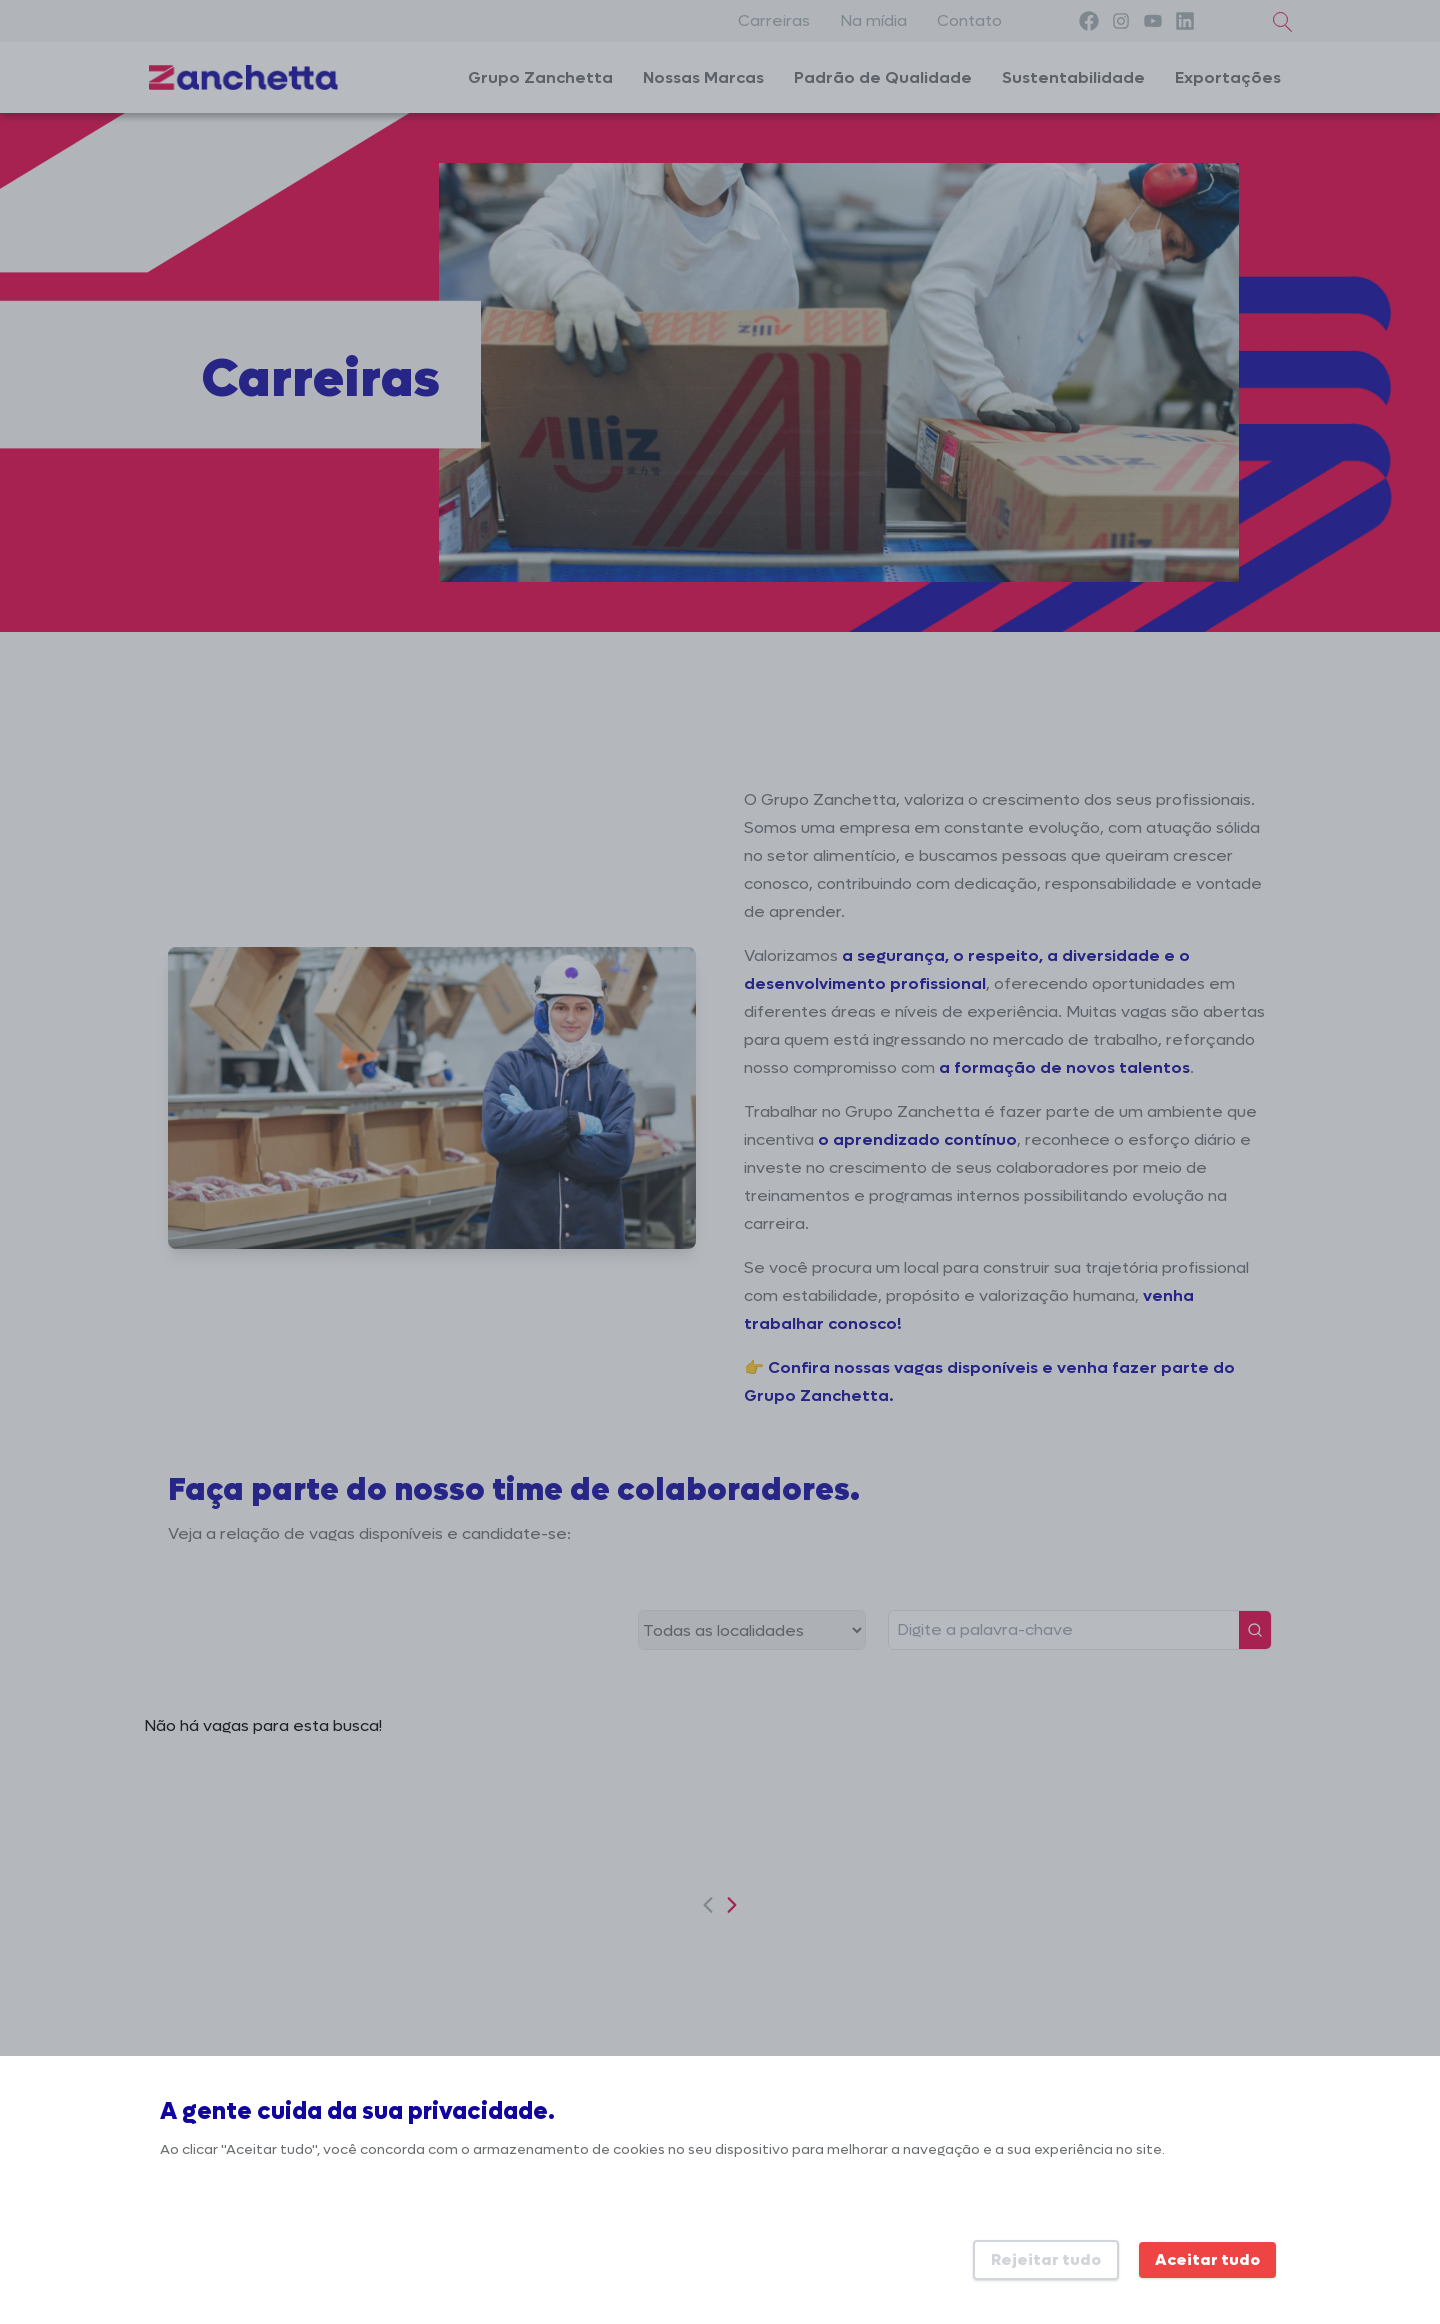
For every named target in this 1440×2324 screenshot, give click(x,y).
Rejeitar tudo (1046, 2259)
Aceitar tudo (1207, 2259)
